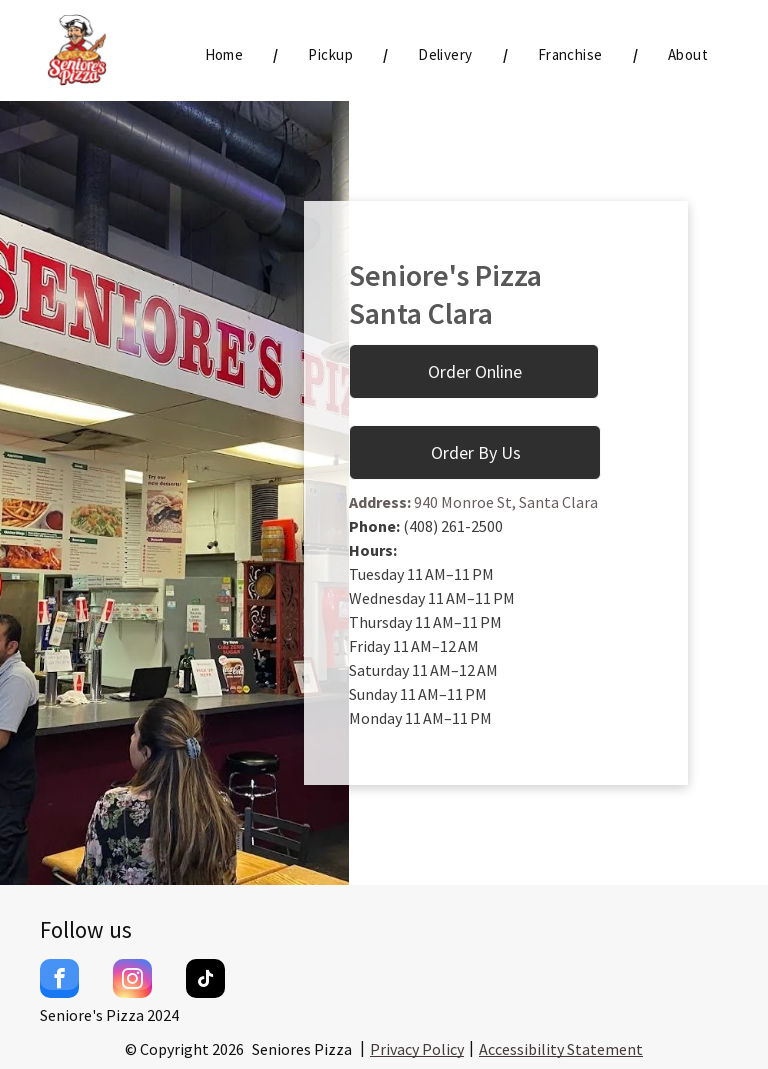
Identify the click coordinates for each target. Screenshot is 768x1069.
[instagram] (132, 981)
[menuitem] (227, 55)
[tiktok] (205, 981)
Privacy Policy (417, 1049)
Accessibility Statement (561, 1049)
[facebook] (59, 981)
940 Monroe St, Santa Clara (504, 502)
